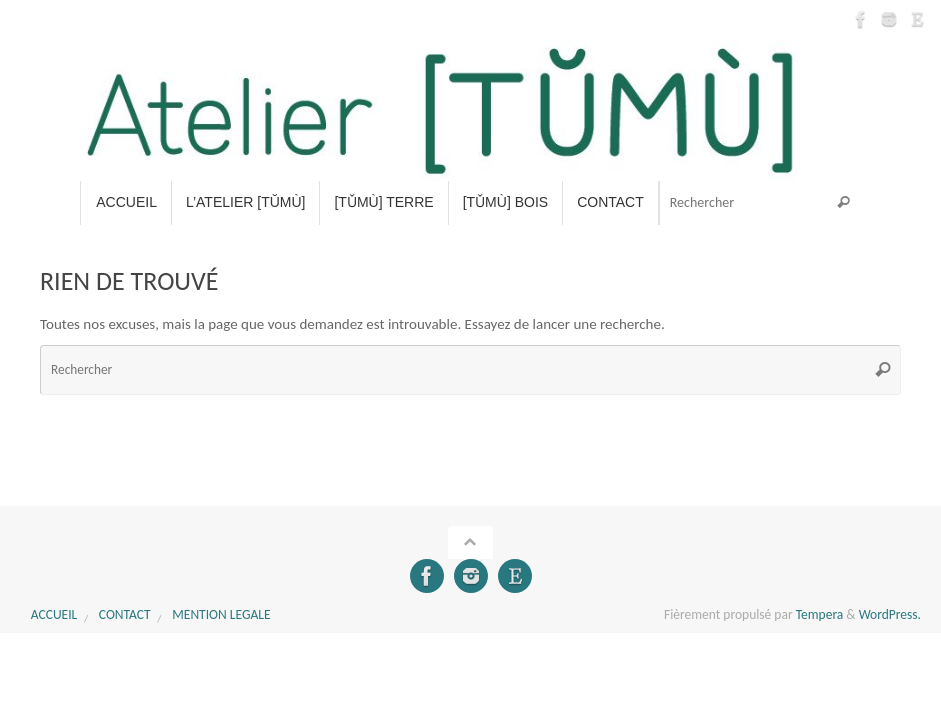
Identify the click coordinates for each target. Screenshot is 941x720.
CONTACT (125, 614)
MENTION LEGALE (221, 614)
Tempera (820, 614)
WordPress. (890, 614)
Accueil (54, 614)
